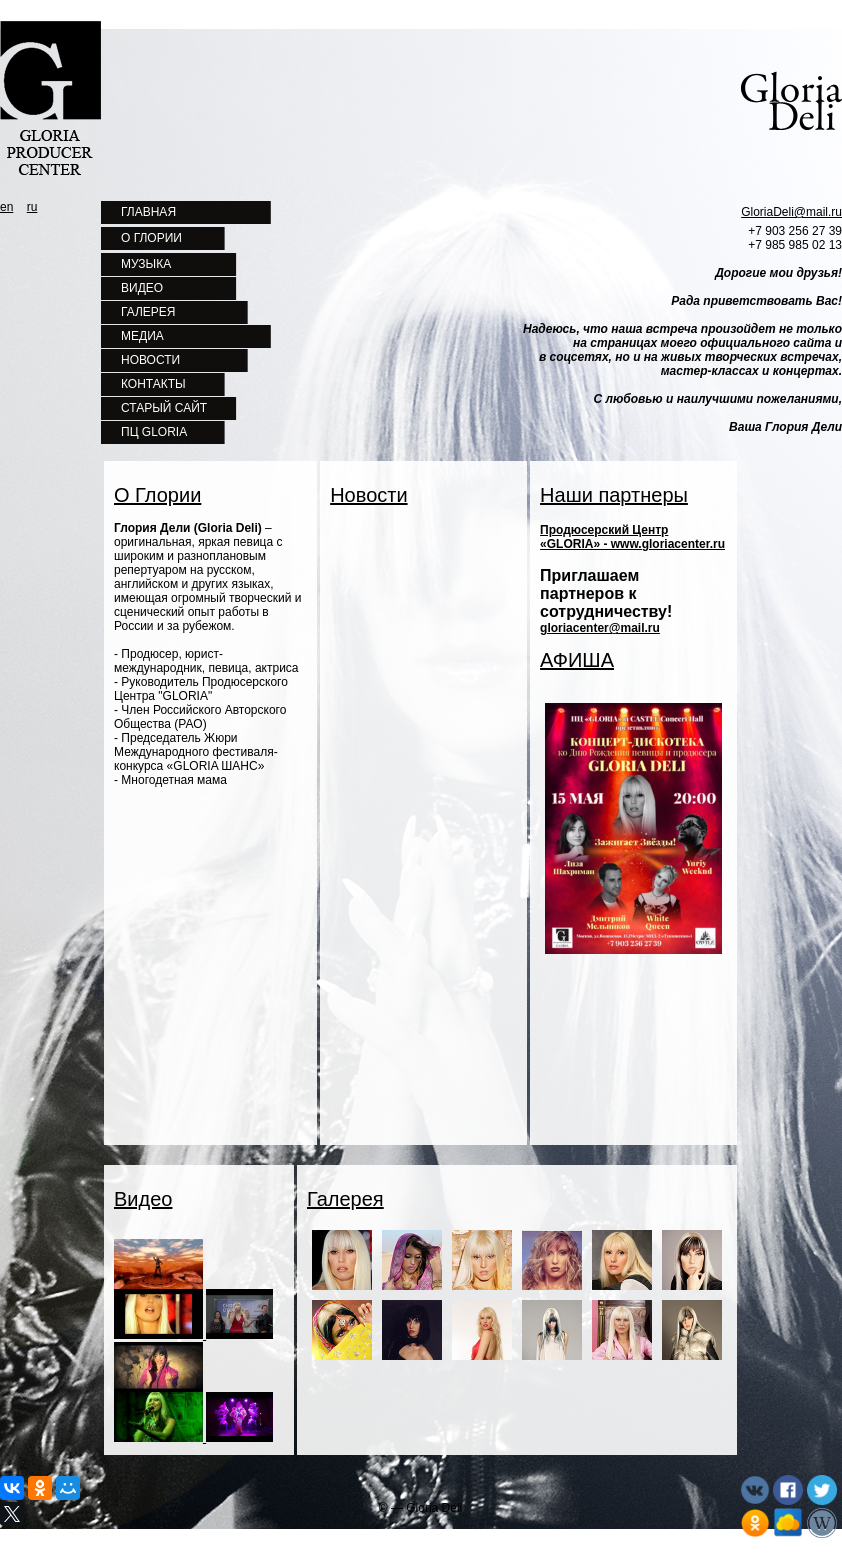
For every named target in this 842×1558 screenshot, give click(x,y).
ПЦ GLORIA (154, 432)
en (6, 207)
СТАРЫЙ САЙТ (164, 408)
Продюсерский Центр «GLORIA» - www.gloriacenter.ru (632, 537)
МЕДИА (142, 336)
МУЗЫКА (146, 264)
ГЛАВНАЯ (148, 212)
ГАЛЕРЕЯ (148, 312)
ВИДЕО (142, 288)
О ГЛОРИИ (151, 238)
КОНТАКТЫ (153, 384)
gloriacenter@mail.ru (600, 628)
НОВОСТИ (150, 360)
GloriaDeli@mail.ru (791, 212)
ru (32, 207)
